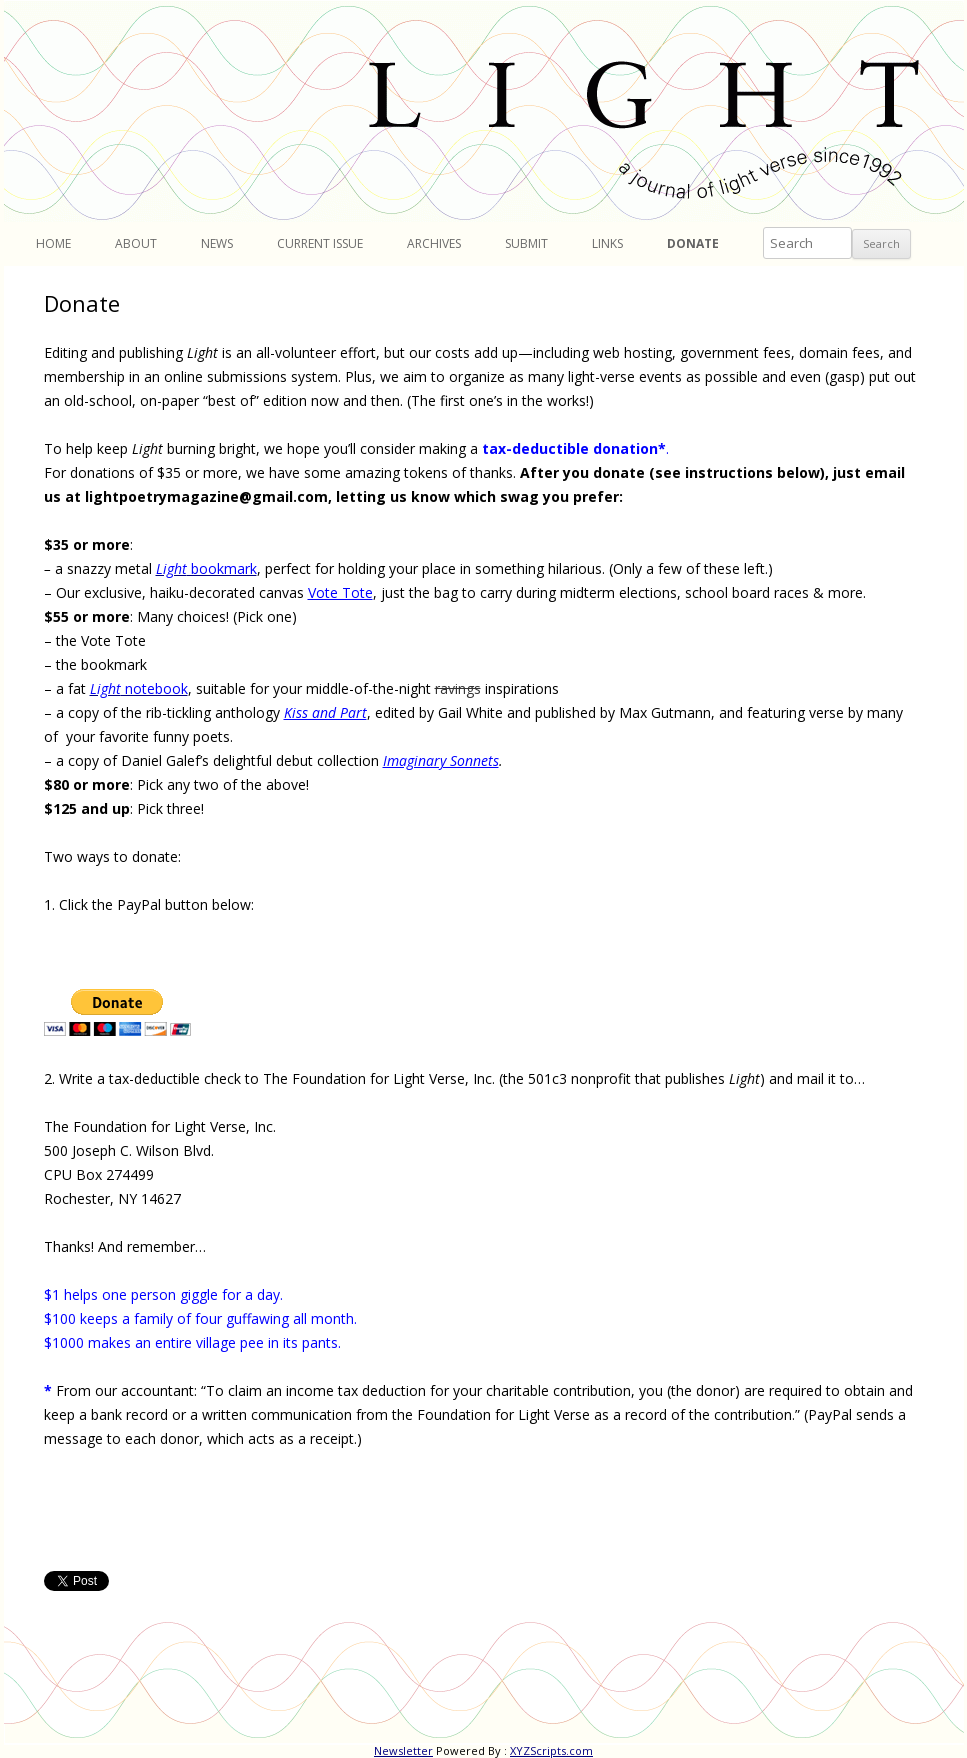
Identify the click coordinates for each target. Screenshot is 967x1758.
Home (53, 243)
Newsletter (403, 1750)
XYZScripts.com (551, 1750)
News (217, 243)
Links (607, 243)
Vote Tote (340, 592)
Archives (434, 243)
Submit (526, 243)
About (136, 243)
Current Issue (320, 243)
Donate (693, 243)
